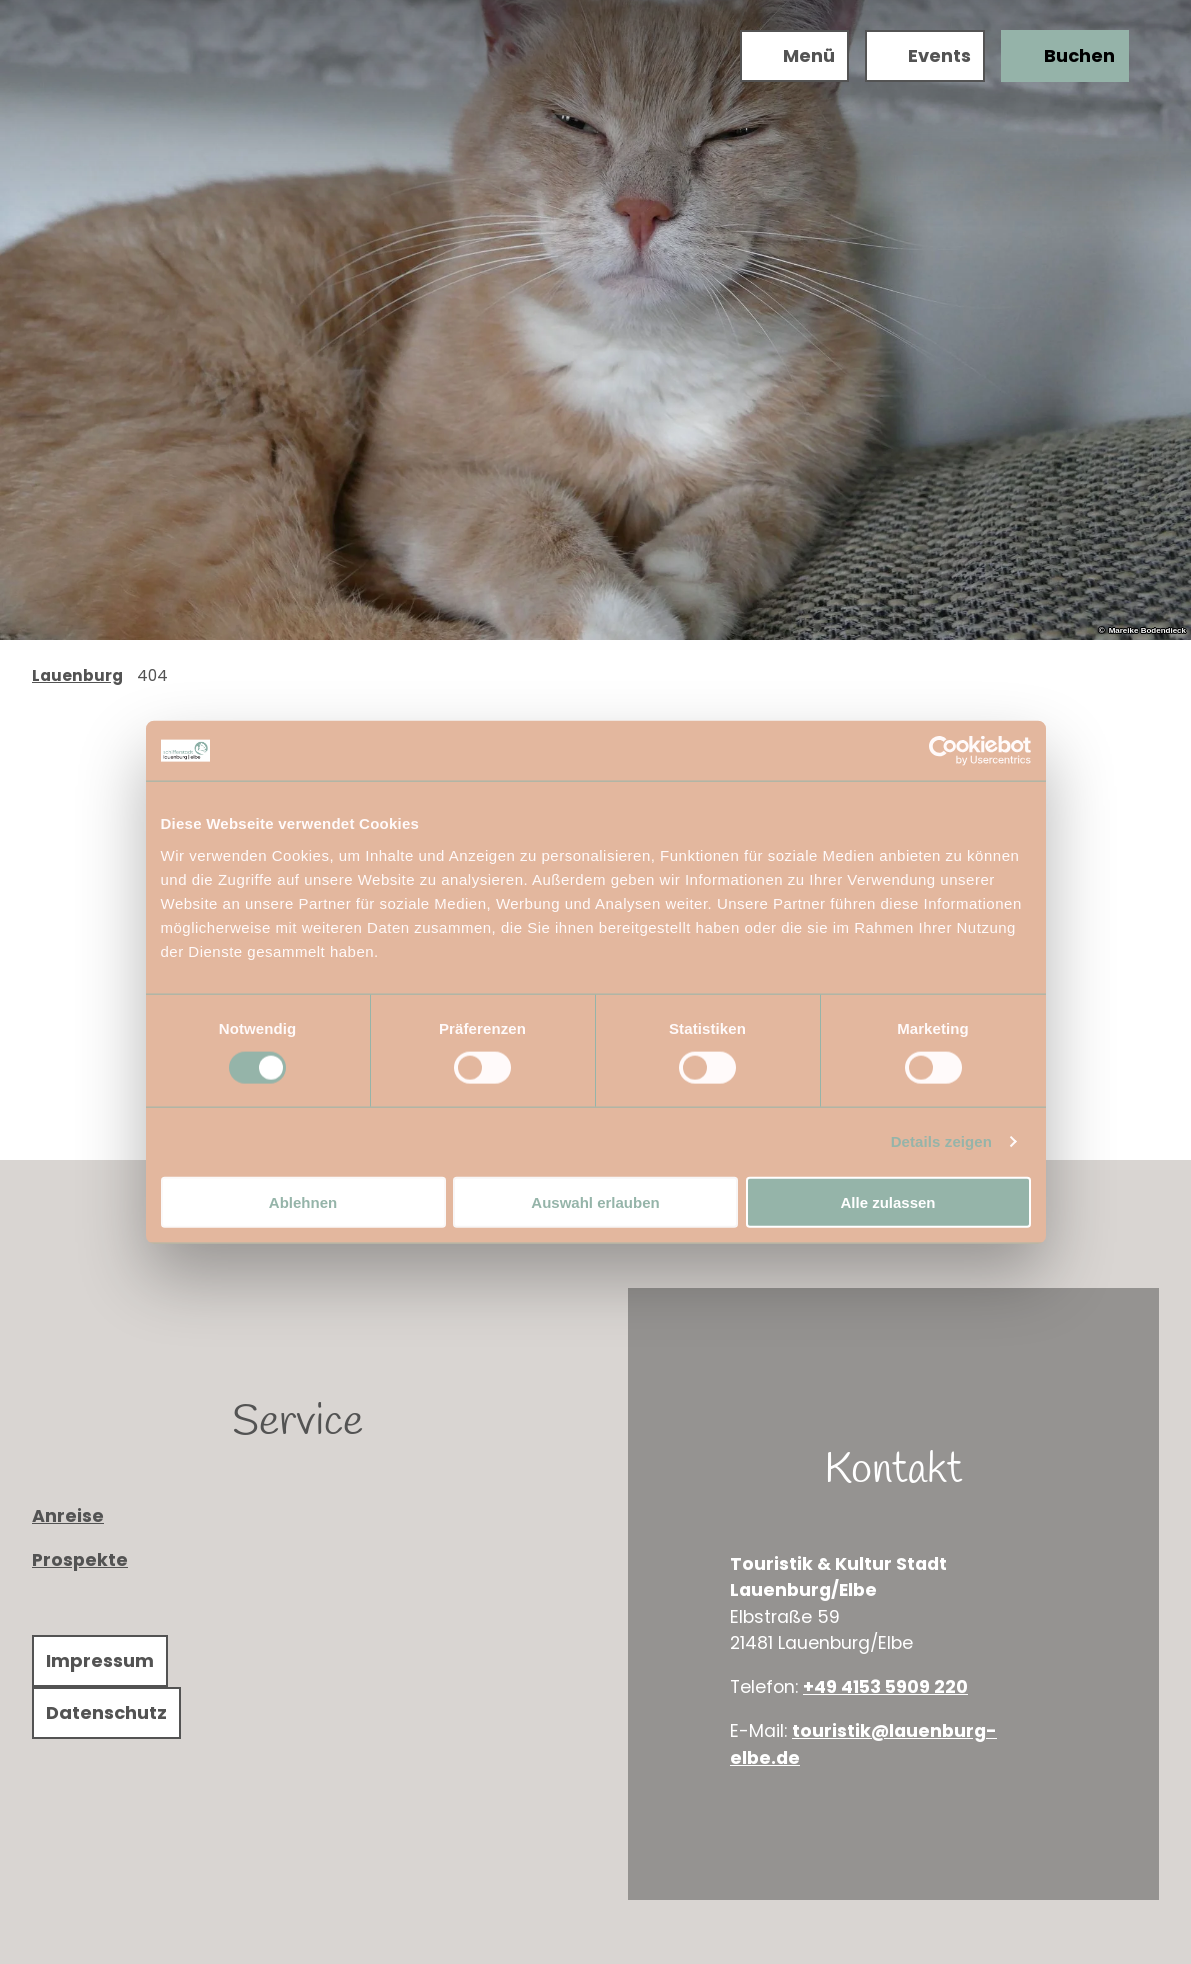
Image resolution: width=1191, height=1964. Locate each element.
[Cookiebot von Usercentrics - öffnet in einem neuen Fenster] (943, 751)
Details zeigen (941, 1141)
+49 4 (828, 1687)
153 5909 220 (910, 1687)
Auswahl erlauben (595, 1201)
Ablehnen (303, 1201)
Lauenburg (77, 675)
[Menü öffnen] (792, 58)
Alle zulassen (887, 1201)
